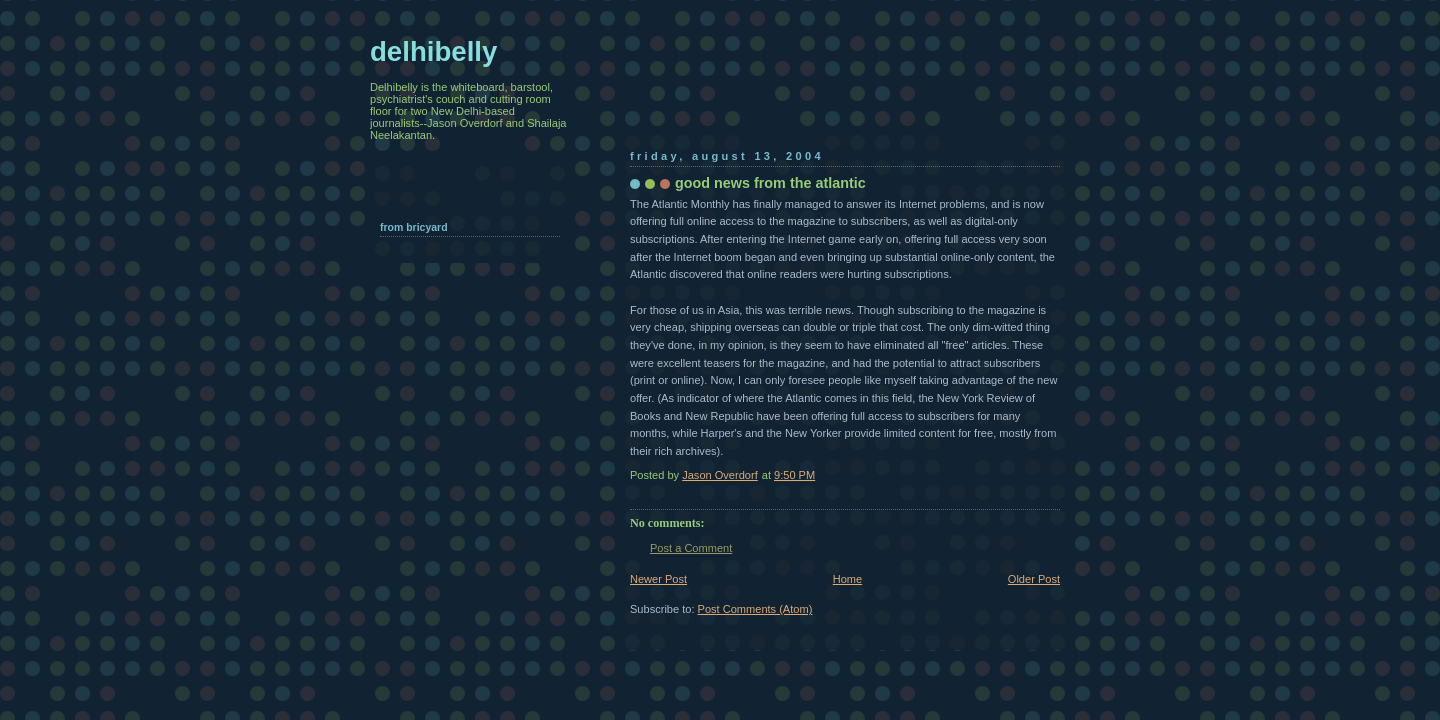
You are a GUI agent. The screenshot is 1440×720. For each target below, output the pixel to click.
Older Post (1034, 579)
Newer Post (658, 579)
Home (847, 579)
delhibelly (433, 51)
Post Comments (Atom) (755, 609)
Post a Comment (691, 548)
